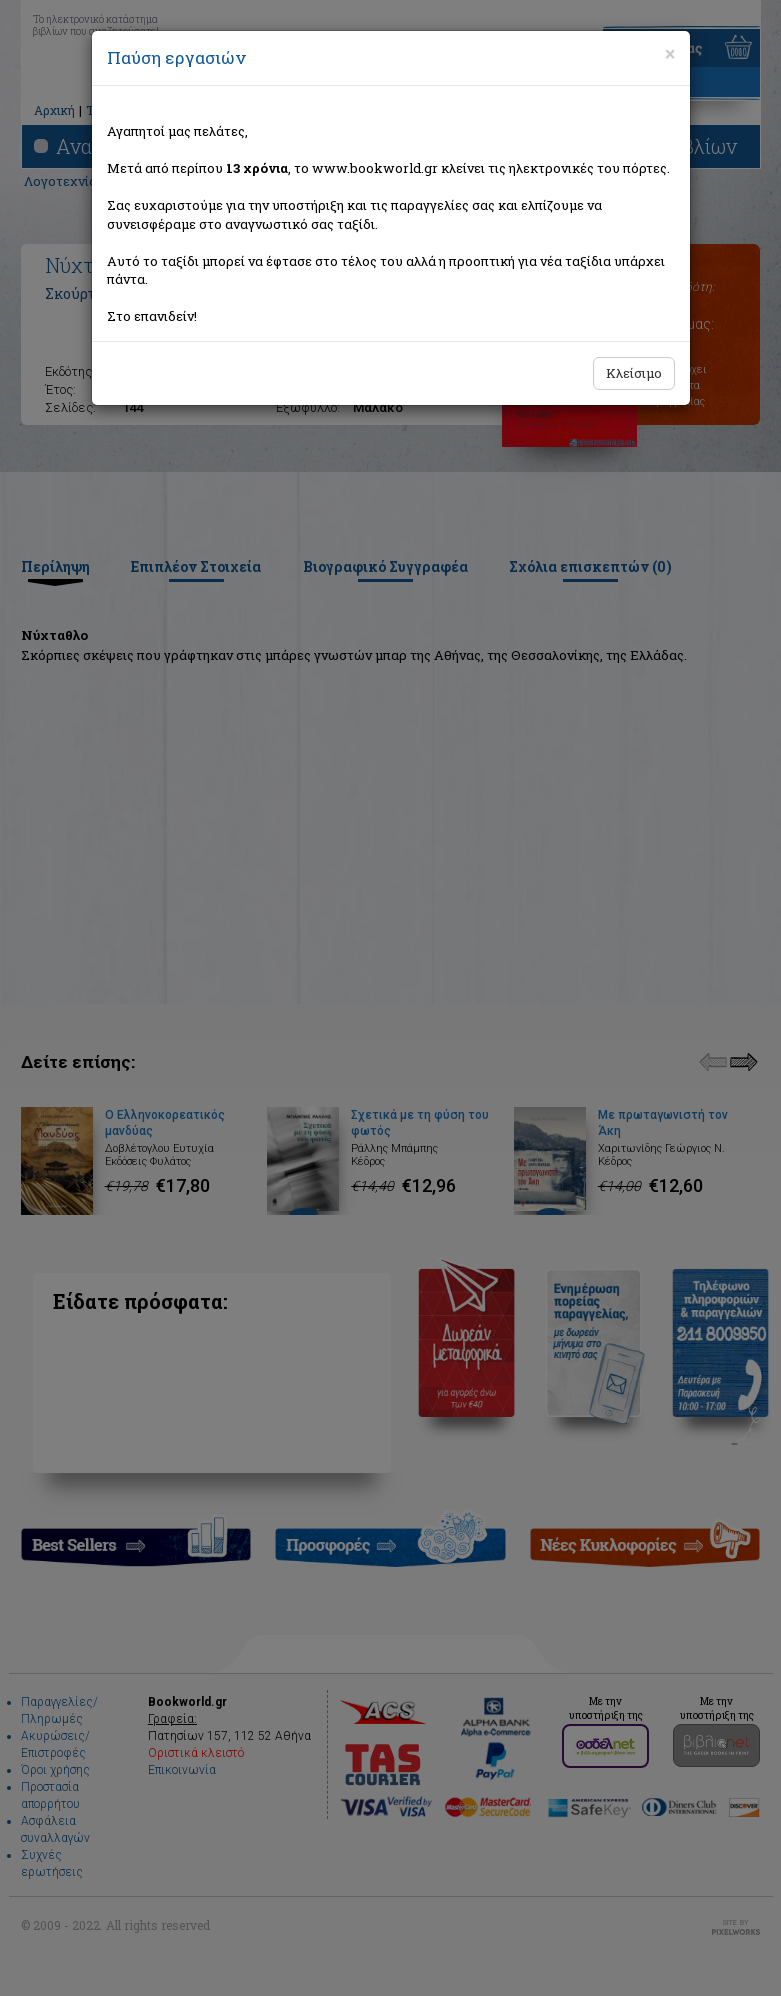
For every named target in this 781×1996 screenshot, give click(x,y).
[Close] (670, 54)
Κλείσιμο (634, 373)
